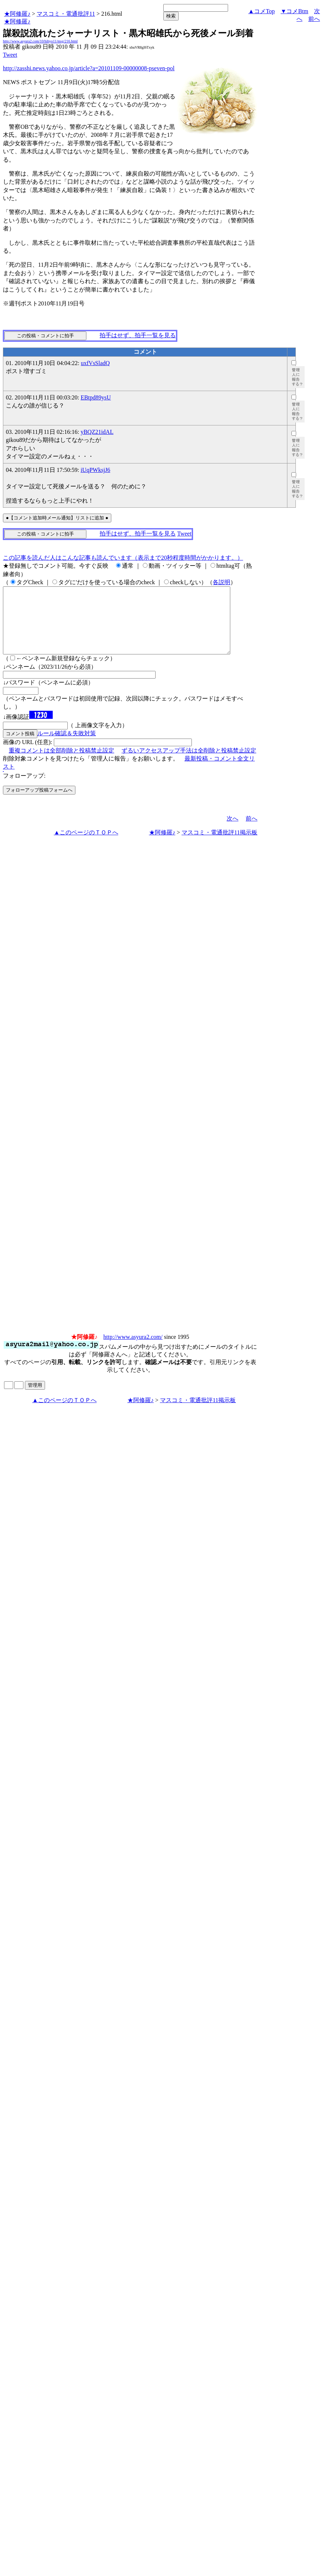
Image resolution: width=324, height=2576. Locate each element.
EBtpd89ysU (96, 397)
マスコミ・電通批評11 (66, 14)
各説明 (221, 582)
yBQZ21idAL (97, 432)
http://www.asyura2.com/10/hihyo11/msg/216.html (40, 41)
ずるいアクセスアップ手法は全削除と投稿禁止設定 (189, 764)
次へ (232, 832)
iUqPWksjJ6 (95, 470)
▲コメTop (261, 11)
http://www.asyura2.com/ (133, 1350)
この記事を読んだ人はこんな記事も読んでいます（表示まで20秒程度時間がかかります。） (123, 558)
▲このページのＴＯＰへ (86, 845)
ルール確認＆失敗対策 (66, 746)
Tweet (10, 55)
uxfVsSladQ (95, 363)
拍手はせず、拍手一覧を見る (138, 335)
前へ (314, 19)
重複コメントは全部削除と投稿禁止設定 (61, 764)
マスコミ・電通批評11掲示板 (219, 845)
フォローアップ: (24, 789)
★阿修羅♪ (17, 14)
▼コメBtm (294, 11)
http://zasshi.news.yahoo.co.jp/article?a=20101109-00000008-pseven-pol (89, 68)
